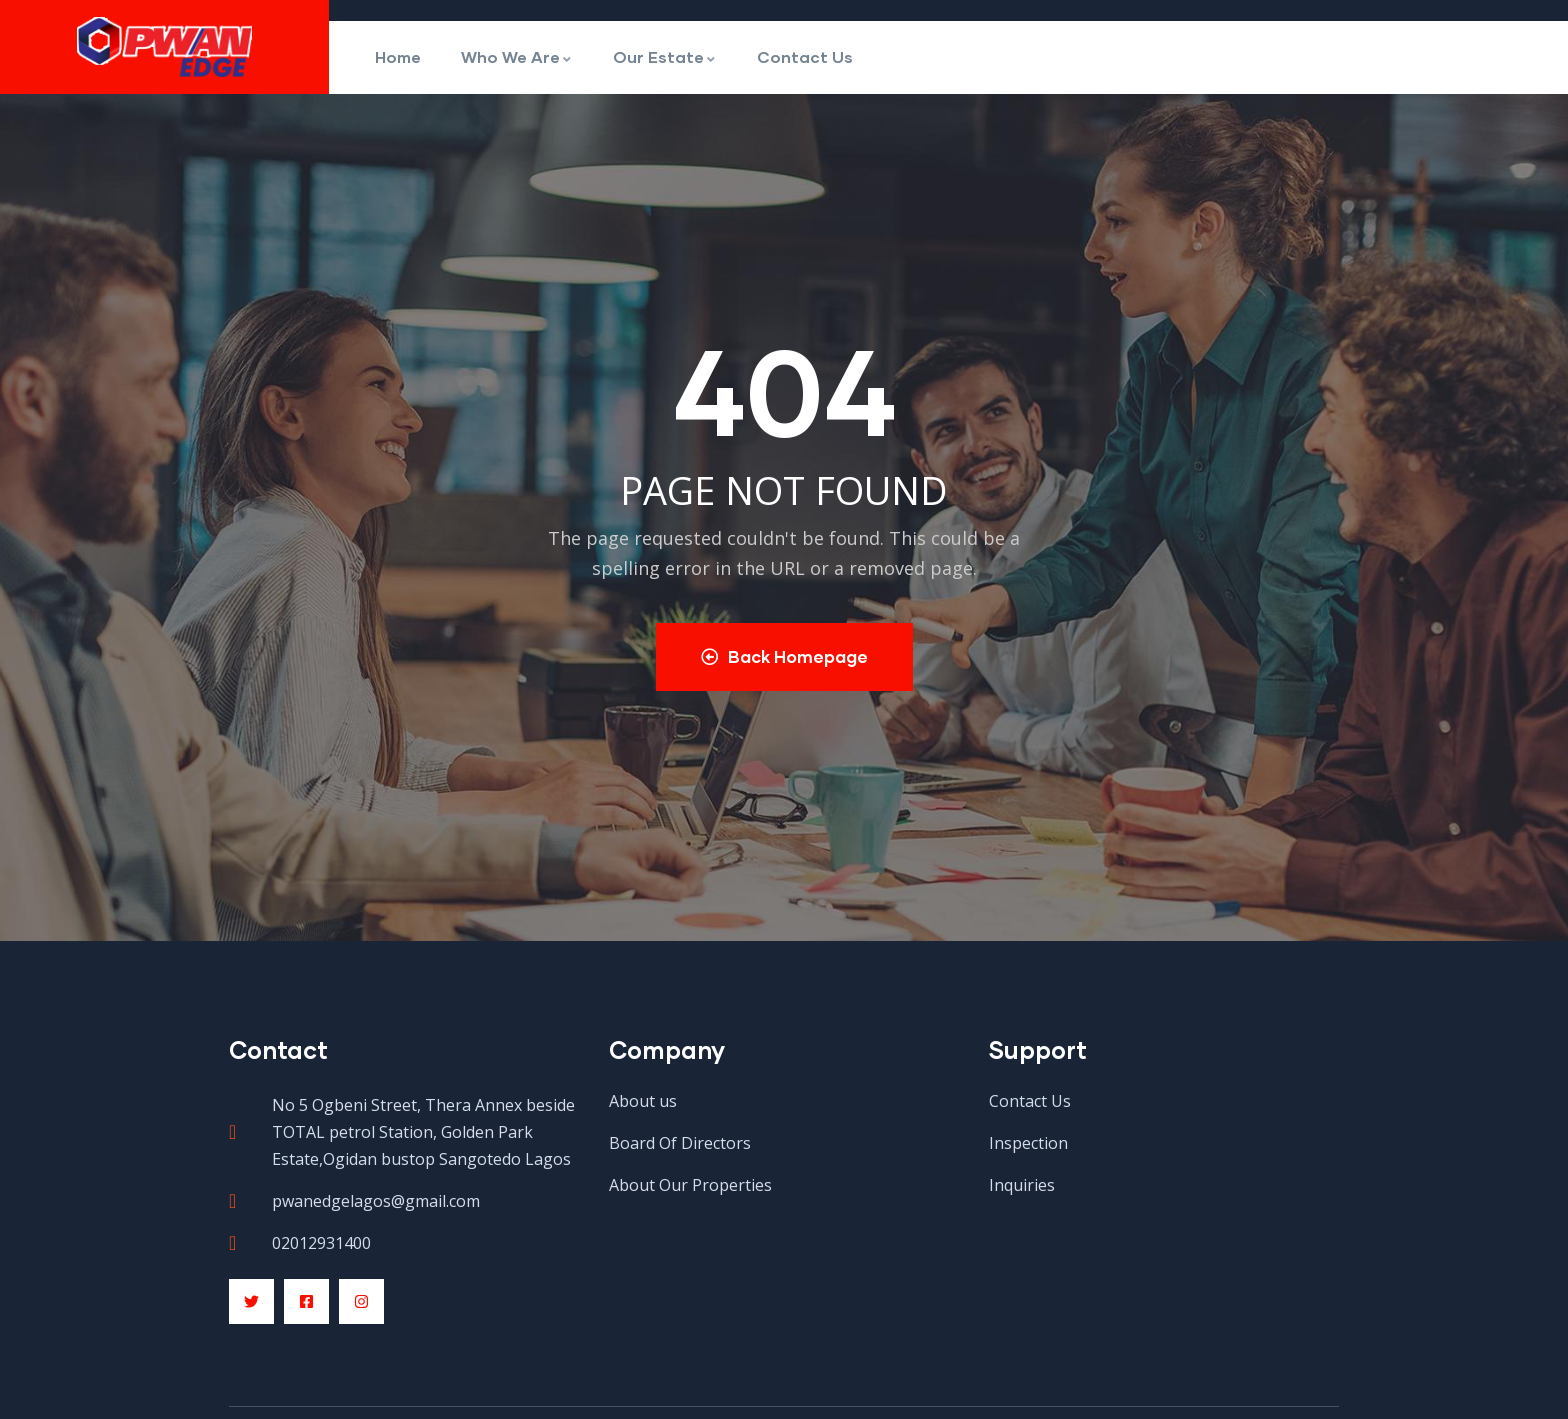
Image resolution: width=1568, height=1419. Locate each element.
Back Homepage (784, 656)
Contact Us (805, 56)
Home (398, 56)
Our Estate (665, 56)
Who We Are (517, 56)
